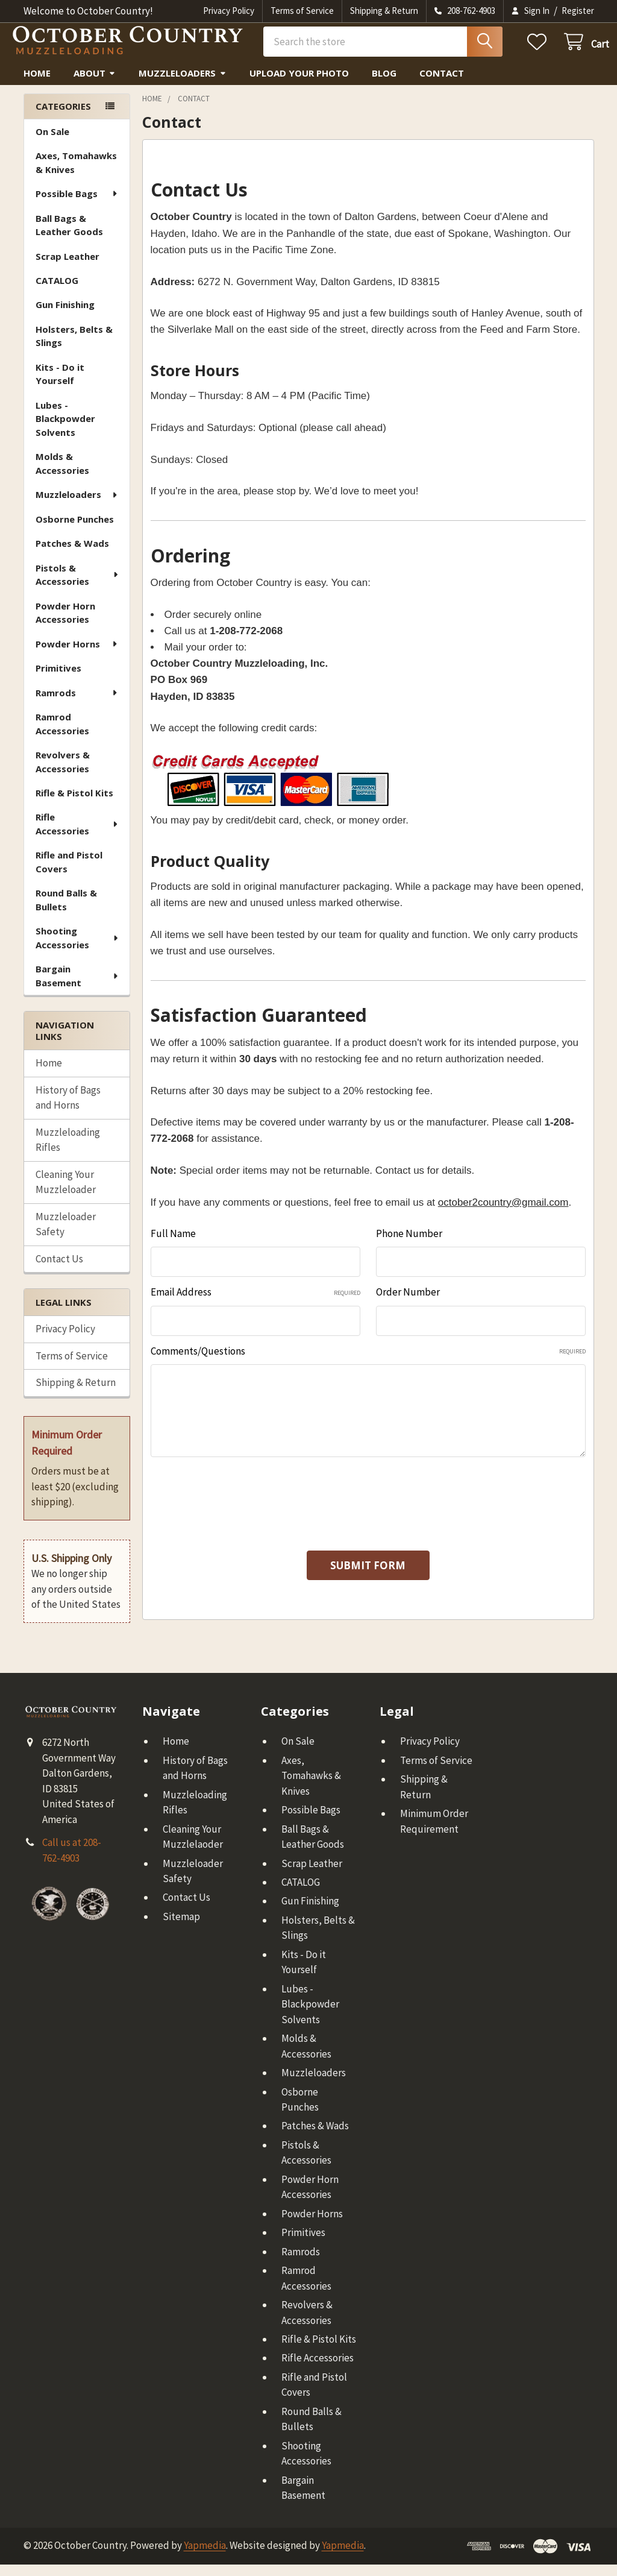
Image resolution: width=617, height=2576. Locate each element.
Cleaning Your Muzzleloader (66, 1193)
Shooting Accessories (78, 949)
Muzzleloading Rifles (68, 1151)
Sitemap (181, 1928)
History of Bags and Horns (68, 1109)
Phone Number (409, 1245)
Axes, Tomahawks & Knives (76, 174)
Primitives (58, 679)
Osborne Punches (75, 530)
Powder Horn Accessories (65, 624)
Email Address (255, 1303)
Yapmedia (205, 2556)
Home (37, 84)
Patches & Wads (72, 555)
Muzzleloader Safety (66, 1235)
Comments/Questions (368, 1361)
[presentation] (242, 1507)
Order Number (408, 1303)
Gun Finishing (65, 316)
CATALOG (57, 292)
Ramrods (77, 704)
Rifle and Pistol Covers (69, 873)
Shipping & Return (384, 10)
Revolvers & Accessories (63, 773)
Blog (384, 84)
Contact (441, 84)
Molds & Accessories (62, 475)
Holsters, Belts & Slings (74, 348)
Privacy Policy (228, 10)
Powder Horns (77, 655)
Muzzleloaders (183, 84)
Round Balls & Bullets (66, 911)
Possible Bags (77, 205)
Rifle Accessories (77, 835)
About (95, 84)
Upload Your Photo (299, 84)
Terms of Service (302, 10)
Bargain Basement (78, 987)
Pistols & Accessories (78, 586)
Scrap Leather (67, 268)
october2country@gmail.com (503, 1214)
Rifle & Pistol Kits (74, 804)
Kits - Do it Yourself (60, 385)
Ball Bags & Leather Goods (69, 237)
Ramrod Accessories (62, 735)
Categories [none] (63, 118)
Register (578, 10)
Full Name (173, 1245)
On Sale (52, 143)
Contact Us (59, 1270)
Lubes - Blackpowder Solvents (65, 430)
